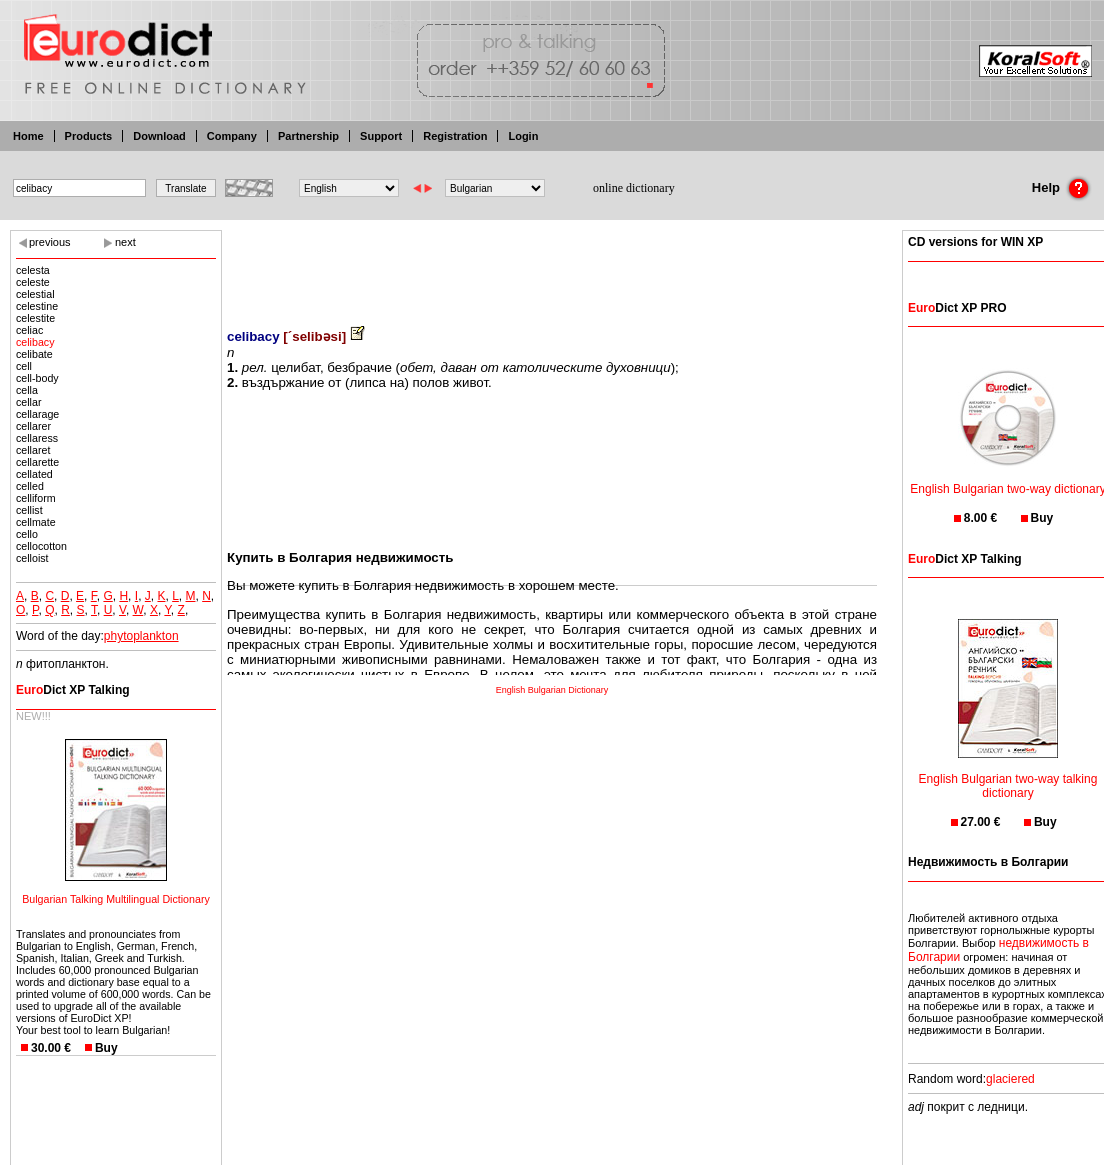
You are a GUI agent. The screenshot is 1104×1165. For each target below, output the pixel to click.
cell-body (37, 378)
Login (523, 136)
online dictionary (634, 188)
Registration (455, 136)
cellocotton (41, 546)
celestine (37, 306)
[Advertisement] (552, 265)
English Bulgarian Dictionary (552, 690)
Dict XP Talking (73, 690)
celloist (32, 558)
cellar (28, 402)
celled (30, 486)
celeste (33, 282)
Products (89, 136)
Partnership (308, 136)
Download (159, 136)
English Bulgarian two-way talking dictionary (1008, 773)
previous (50, 242)
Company (232, 136)
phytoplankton (141, 636)
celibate (34, 354)
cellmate (36, 522)
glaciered (1010, 1079)
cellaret (33, 450)
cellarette (37, 462)
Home (28, 136)
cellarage (37, 414)
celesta (33, 270)
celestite (35, 318)
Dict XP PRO (957, 308)
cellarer (33, 426)
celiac (29, 330)
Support (381, 136)
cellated (34, 474)
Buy (106, 1048)
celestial (35, 294)
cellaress (37, 438)
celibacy (35, 342)
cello (27, 534)
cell (24, 366)
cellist (29, 510)
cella (27, 390)
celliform (36, 498)
